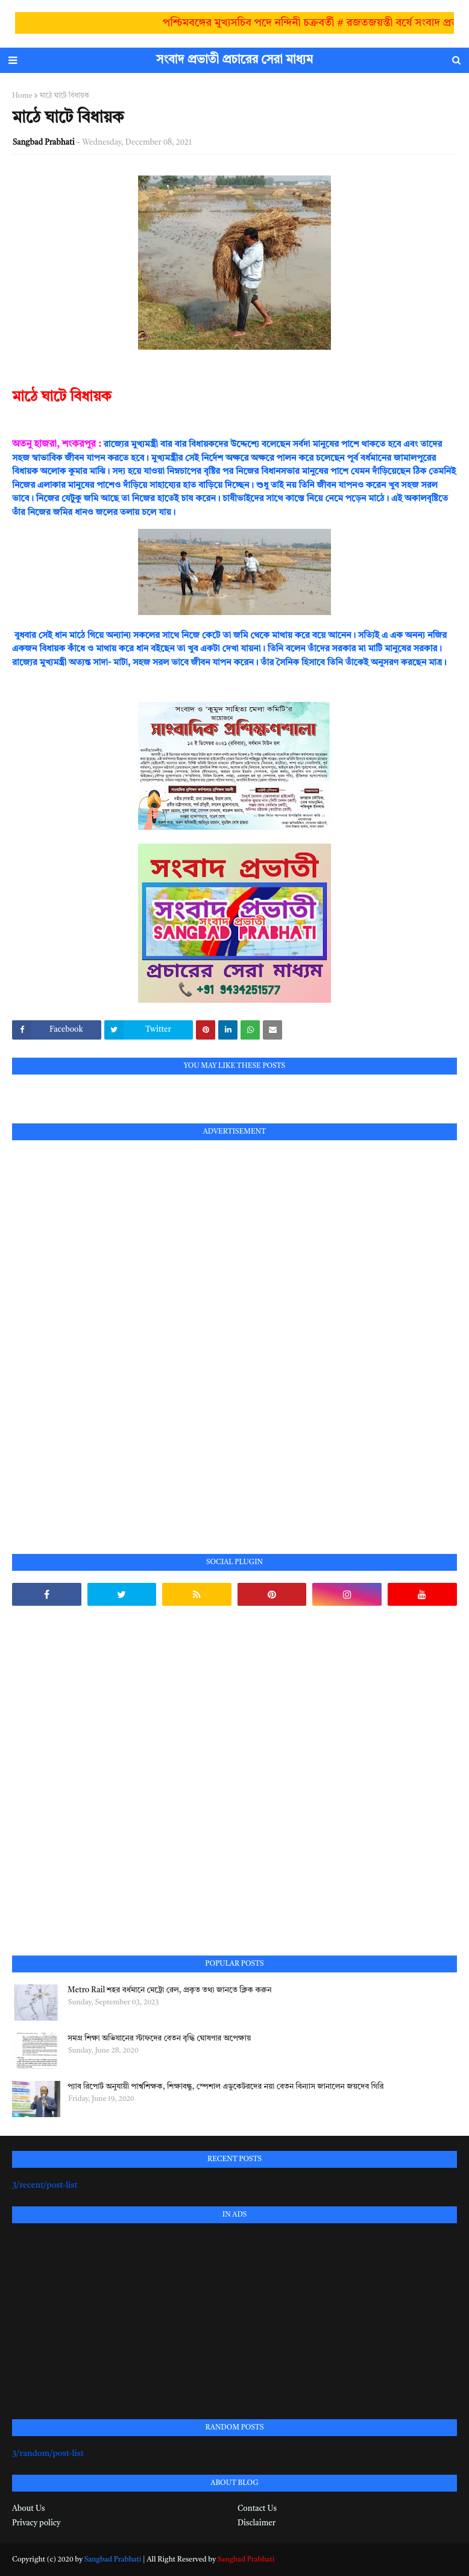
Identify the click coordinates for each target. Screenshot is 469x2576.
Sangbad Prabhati (44, 143)
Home (22, 95)
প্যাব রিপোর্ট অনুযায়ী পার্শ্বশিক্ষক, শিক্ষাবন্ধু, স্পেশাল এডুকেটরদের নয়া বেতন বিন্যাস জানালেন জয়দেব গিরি (225, 2087)
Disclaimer (256, 2523)
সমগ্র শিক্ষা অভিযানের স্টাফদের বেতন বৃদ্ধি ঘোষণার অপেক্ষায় (159, 2038)
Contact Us (257, 2509)
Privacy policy (36, 2523)
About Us (28, 2509)
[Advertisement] (102, 1333)
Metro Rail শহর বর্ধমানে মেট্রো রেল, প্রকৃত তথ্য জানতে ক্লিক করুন (169, 1990)
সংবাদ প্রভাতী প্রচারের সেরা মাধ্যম (234, 60)
